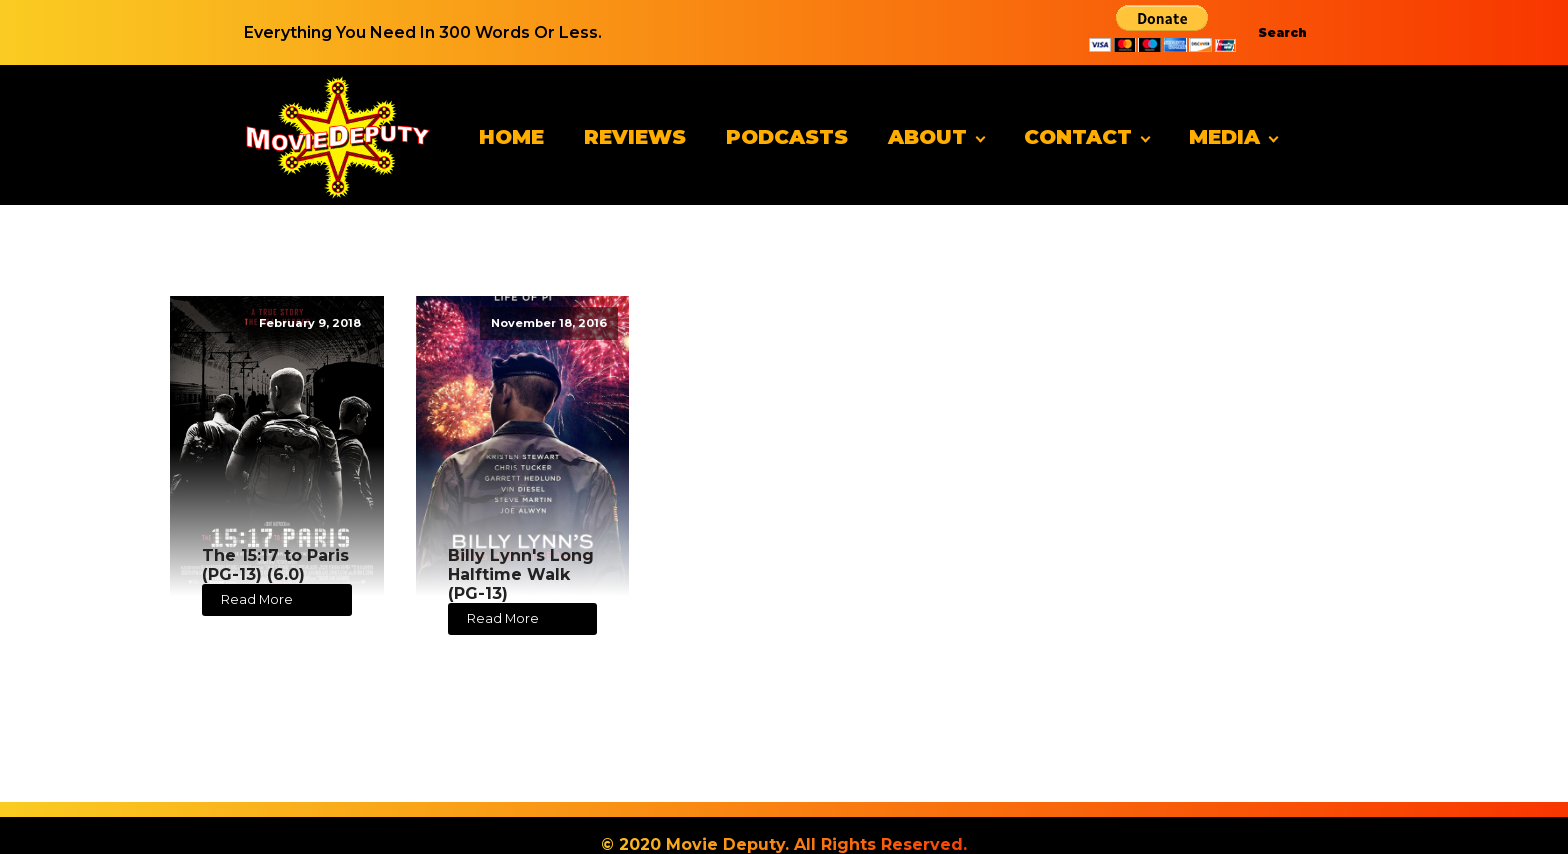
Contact (1078, 137)
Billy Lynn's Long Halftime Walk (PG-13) (521, 574)
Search (1282, 32)
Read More (257, 599)
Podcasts (787, 137)
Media (1224, 137)
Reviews (635, 137)
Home (511, 137)
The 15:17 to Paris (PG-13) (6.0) (275, 565)
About (927, 137)
